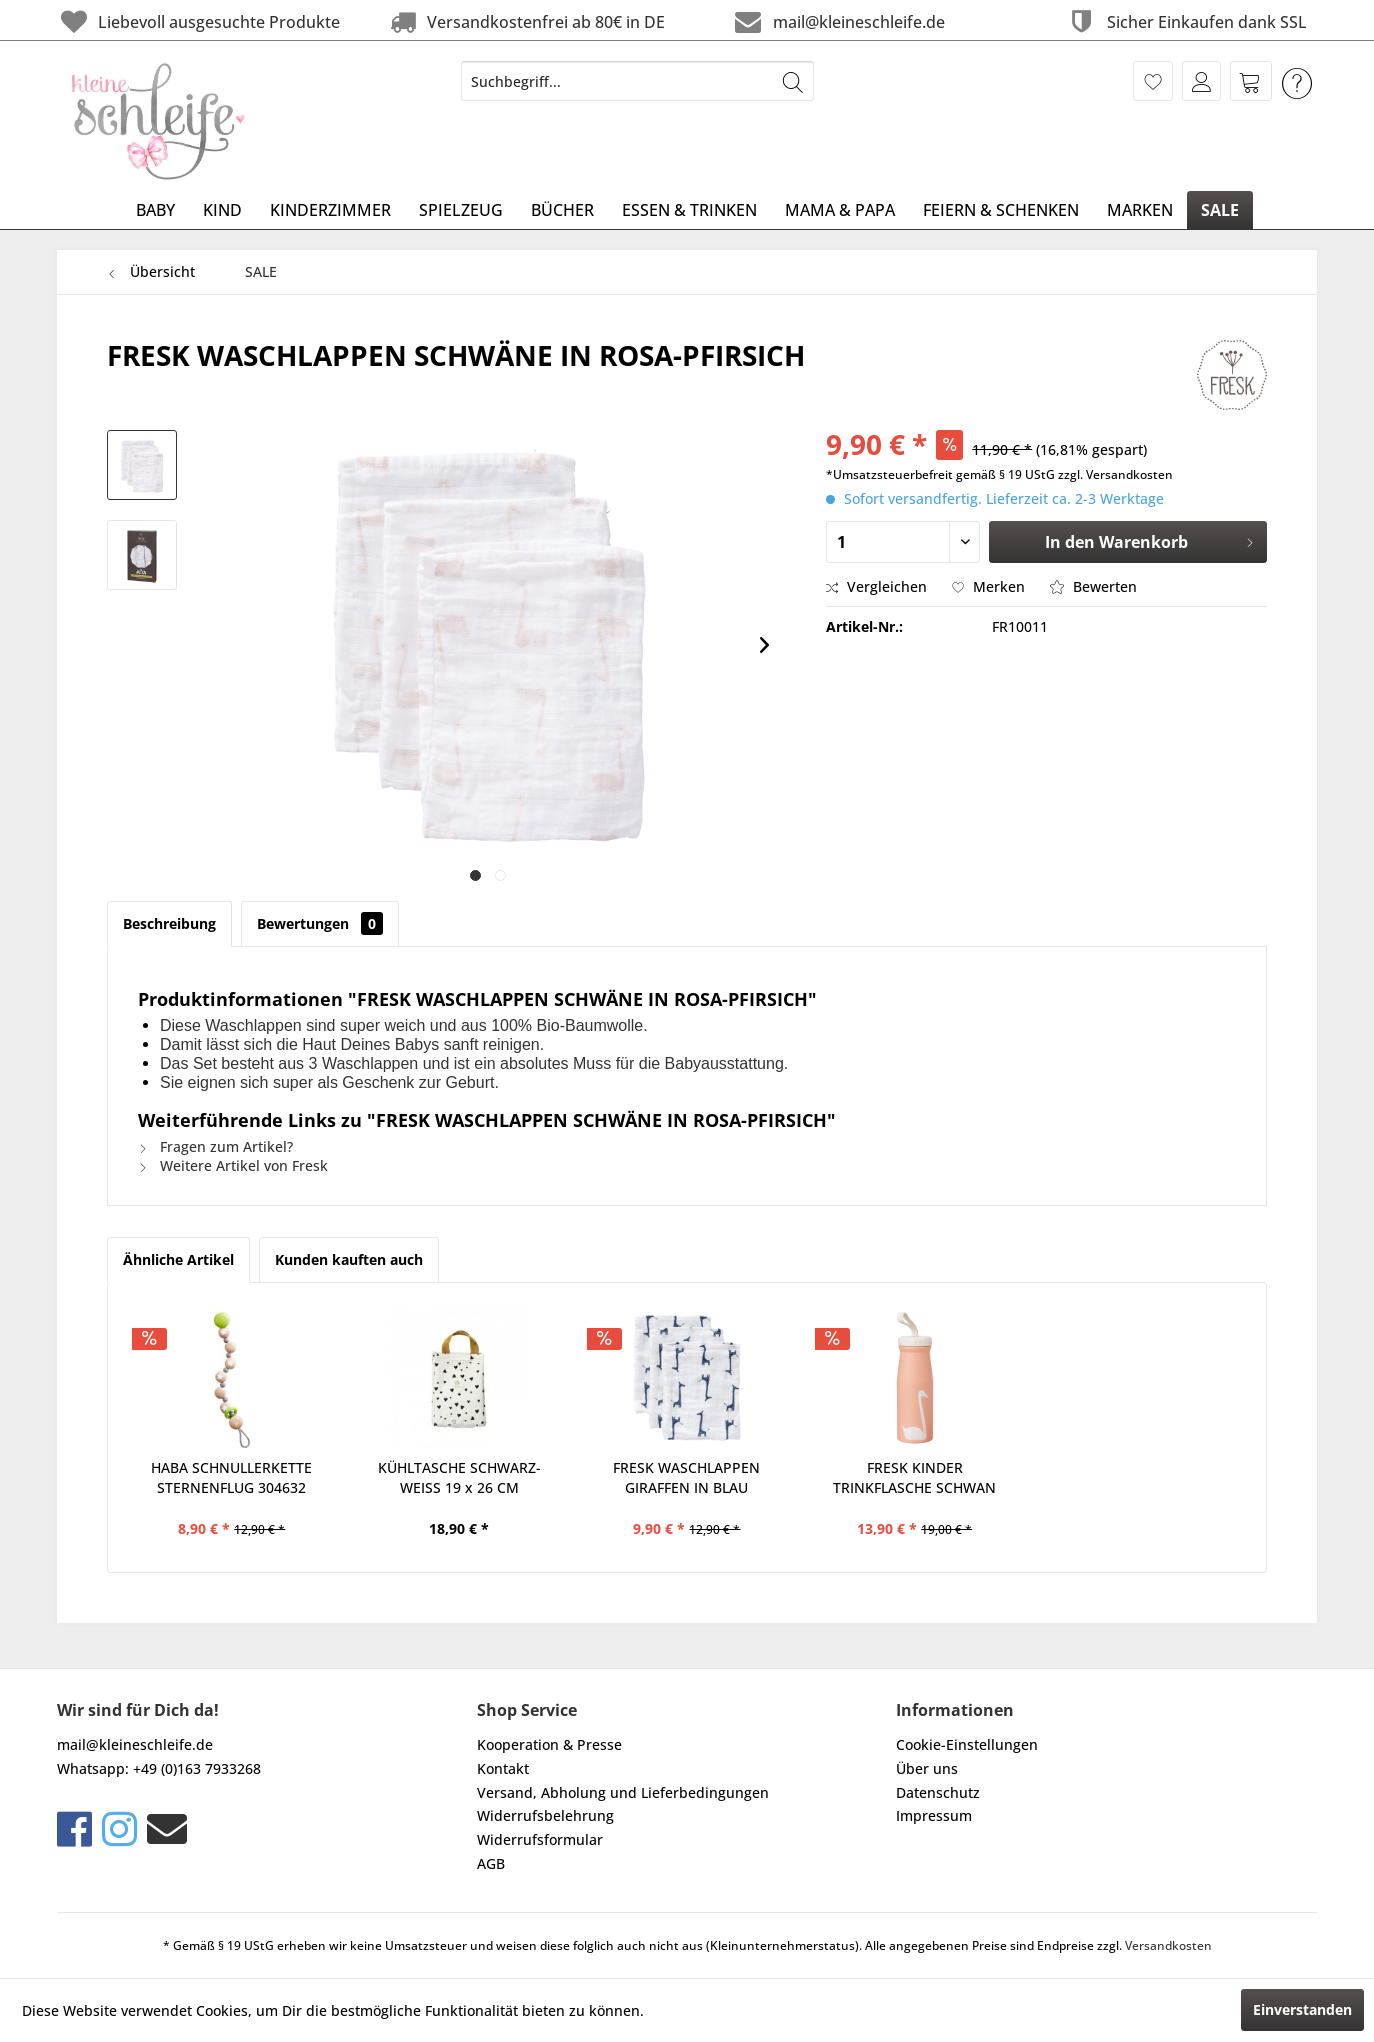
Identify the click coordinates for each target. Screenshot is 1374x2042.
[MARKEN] (1140, 210)
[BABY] (155, 210)
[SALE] (1220, 210)
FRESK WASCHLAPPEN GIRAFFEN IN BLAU (686, 1477)
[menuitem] (637, 81)
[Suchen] (793, 81)
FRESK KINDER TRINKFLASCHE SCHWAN (914, 1477)
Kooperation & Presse (549, 1744)
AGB (491, 1863)
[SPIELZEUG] (461, 210)
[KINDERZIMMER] (330, 210)
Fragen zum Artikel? (215, 1146)
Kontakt (503, 1768)
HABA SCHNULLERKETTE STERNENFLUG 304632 (231, 1477)
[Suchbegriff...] (637, 81)
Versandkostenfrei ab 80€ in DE (525, 21)
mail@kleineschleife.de (837, 21)
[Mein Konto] (1201, 81)
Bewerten (1093, 586)
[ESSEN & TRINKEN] (689, 210)
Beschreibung (169, 923)
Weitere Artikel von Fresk (233, 1165)
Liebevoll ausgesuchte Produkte (198, 21)
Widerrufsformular (540, 1839)
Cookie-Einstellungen (967, 1744)
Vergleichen (876, 586)
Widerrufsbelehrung (545, 1815)
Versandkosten (1168, 1945)
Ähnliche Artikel (178, 1259)
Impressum (934, 1815)
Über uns (927, 1768)
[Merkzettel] (1153, 81)
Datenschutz (938, 1792)
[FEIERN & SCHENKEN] (1001, 210)
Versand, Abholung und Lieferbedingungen (623, 1792)
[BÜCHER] (562, 210)
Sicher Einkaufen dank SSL (1185, 21)
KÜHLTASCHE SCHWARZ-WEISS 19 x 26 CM (459, 1477)
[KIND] (222, 210)
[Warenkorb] (1251, 81)
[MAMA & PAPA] (840, 210)
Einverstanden (1302, 2009)
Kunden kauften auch (349, 1259)
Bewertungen (320, 923)
